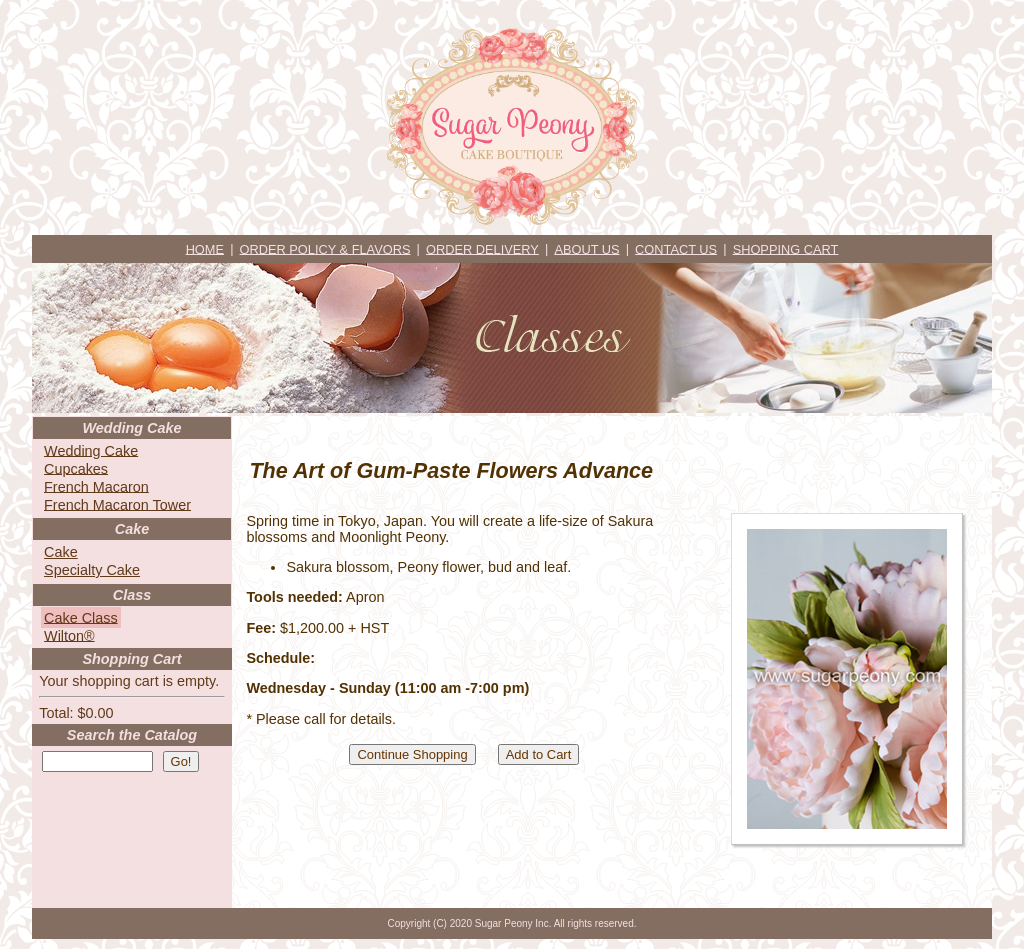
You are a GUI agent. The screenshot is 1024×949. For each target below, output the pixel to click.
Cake (61, 552)
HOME (205, 248)
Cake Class (81, 617)
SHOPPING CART (786, 248)
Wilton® (69, 635)
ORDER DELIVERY (482, 248)
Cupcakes (76, 468)
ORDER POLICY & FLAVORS (325, 248)
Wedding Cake (91, 450)
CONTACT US (676, 248)
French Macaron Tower (117, 504)
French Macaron (96, 486)
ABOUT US (586, 248)
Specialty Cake (92, 570)
